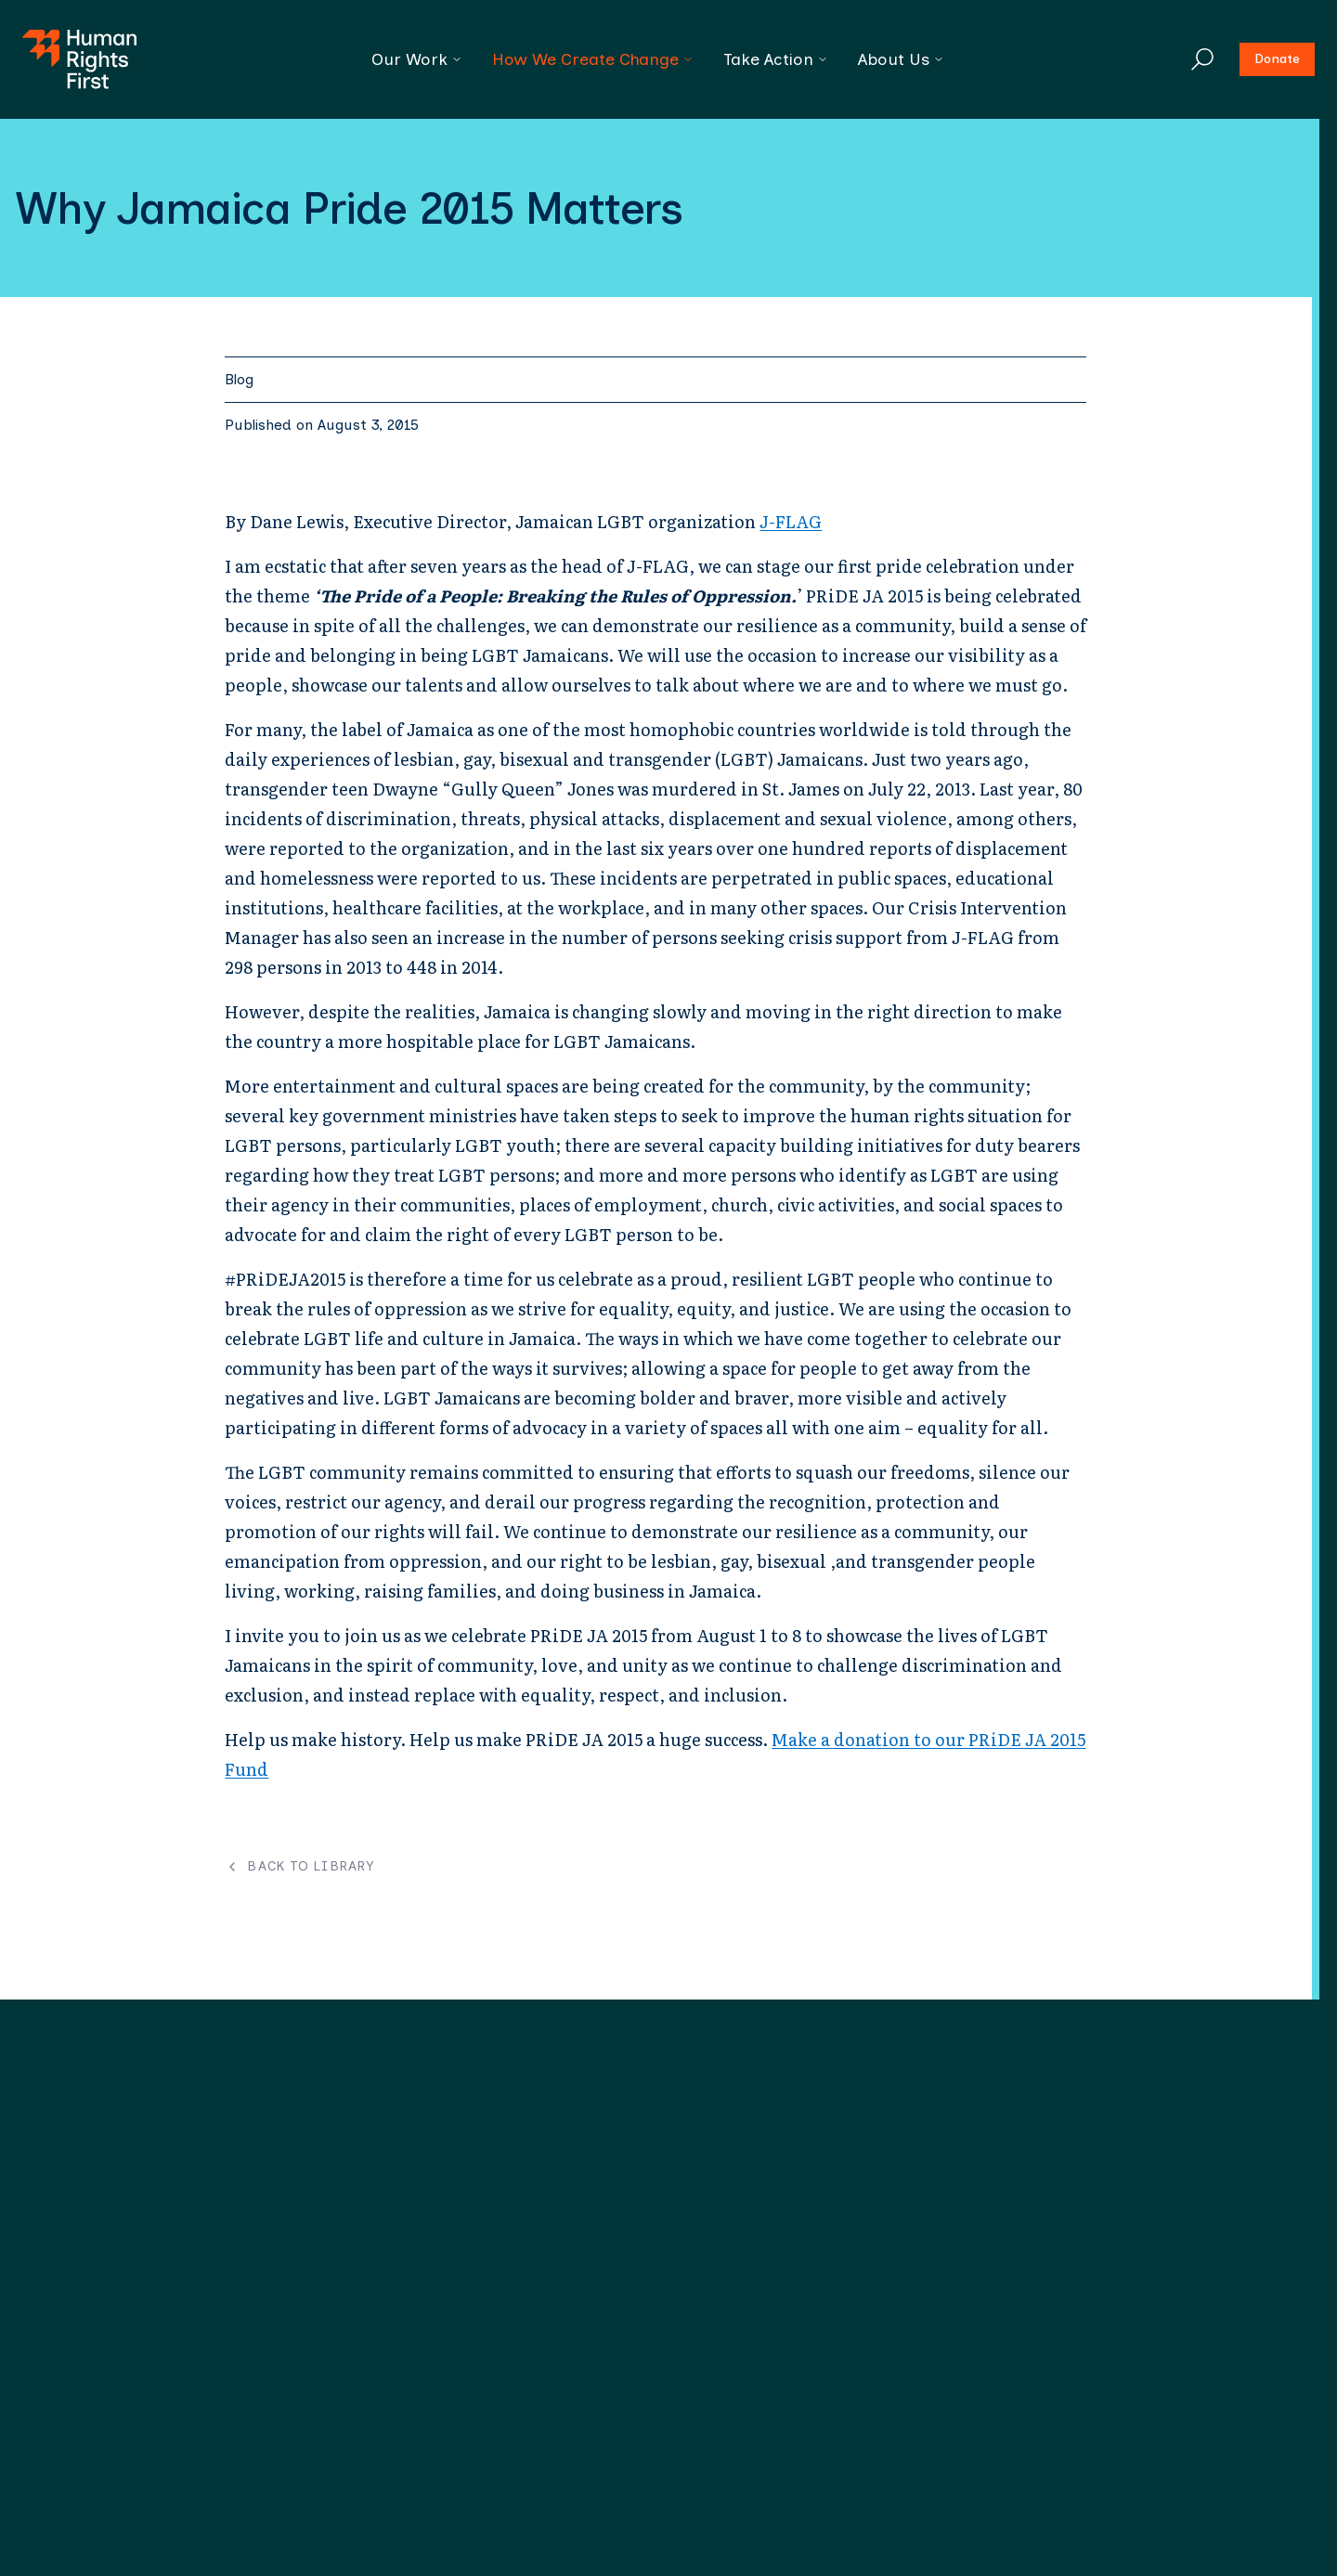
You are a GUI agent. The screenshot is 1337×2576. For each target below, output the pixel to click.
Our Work (416, 59)
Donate (1277, 59)
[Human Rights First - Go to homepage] (79, 59)
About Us (901, 59)
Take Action (775, 59)
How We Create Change (593, 59)
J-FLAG (790, 521)
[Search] (1202, 59)
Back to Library (299, 1866)
